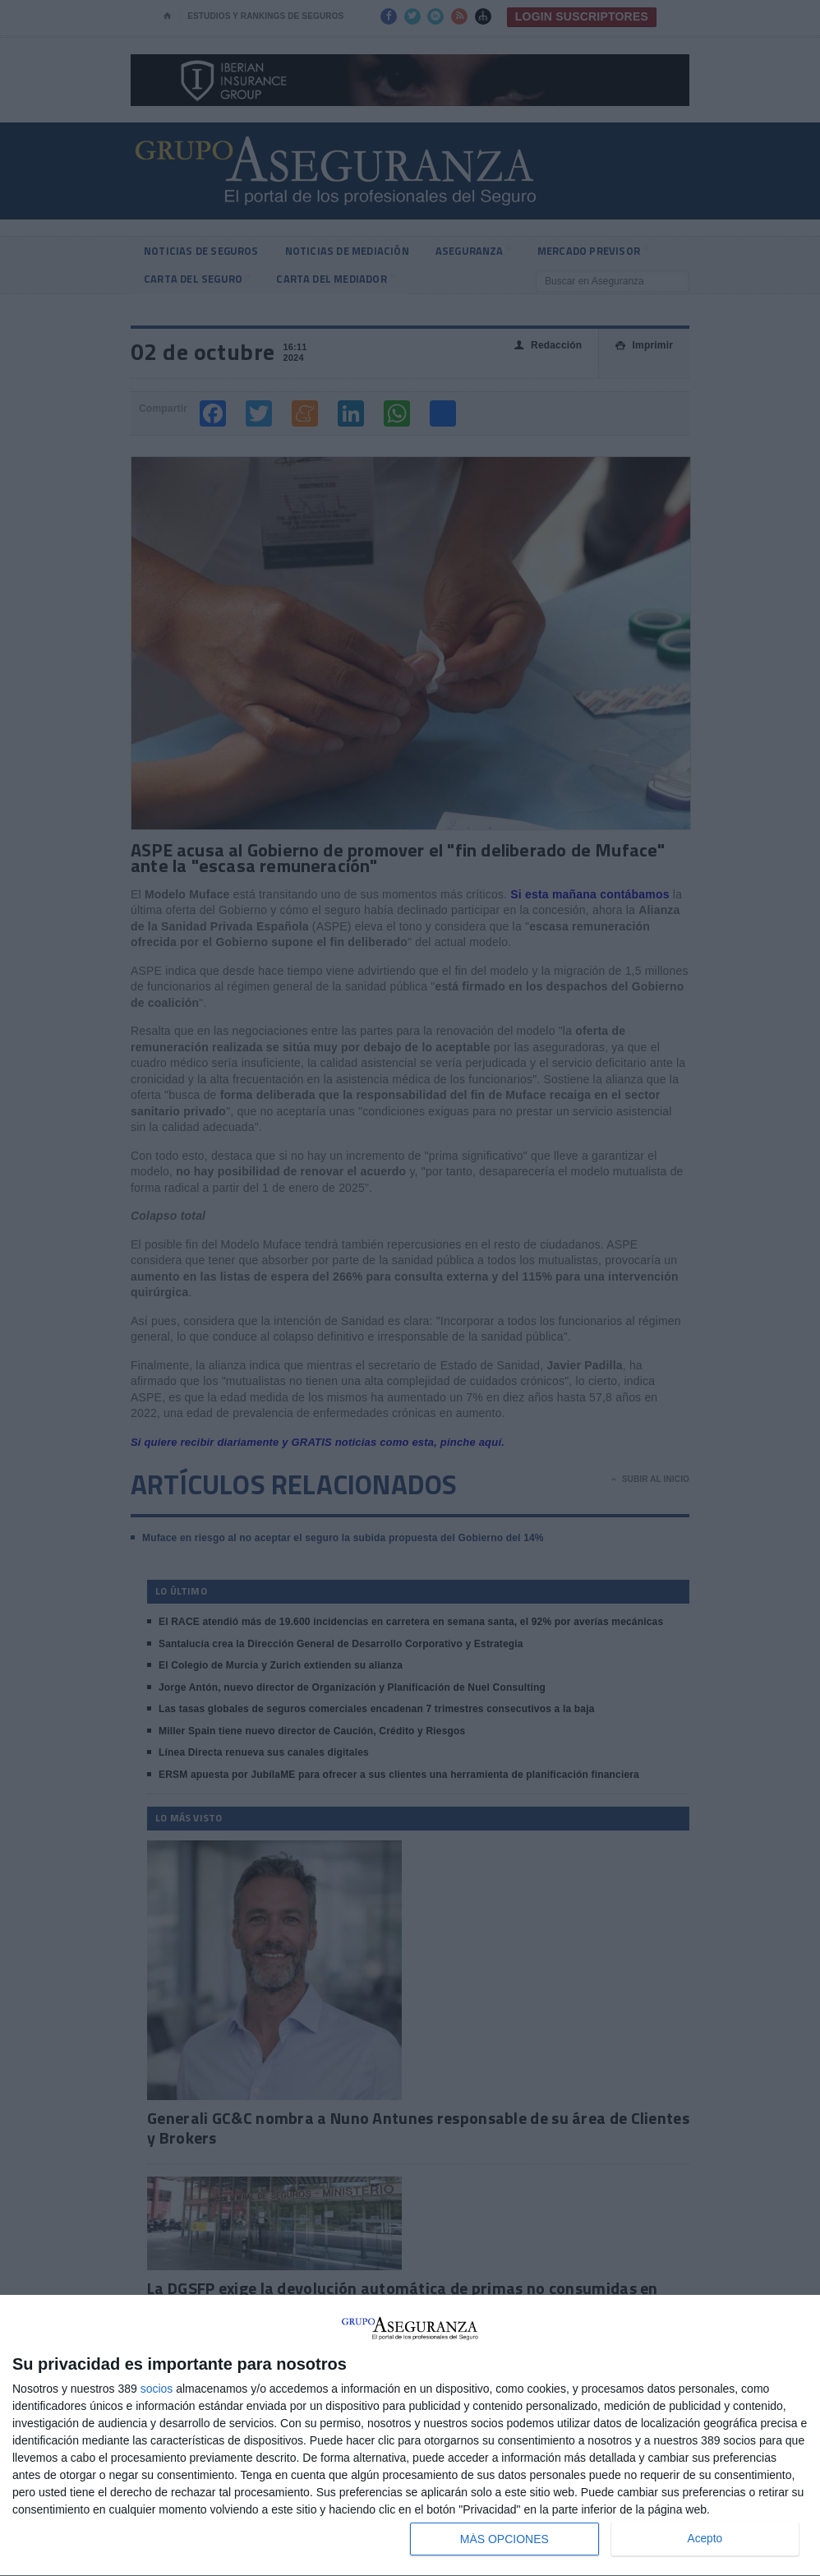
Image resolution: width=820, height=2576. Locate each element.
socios (157, 2388)
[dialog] (410, 2436)
